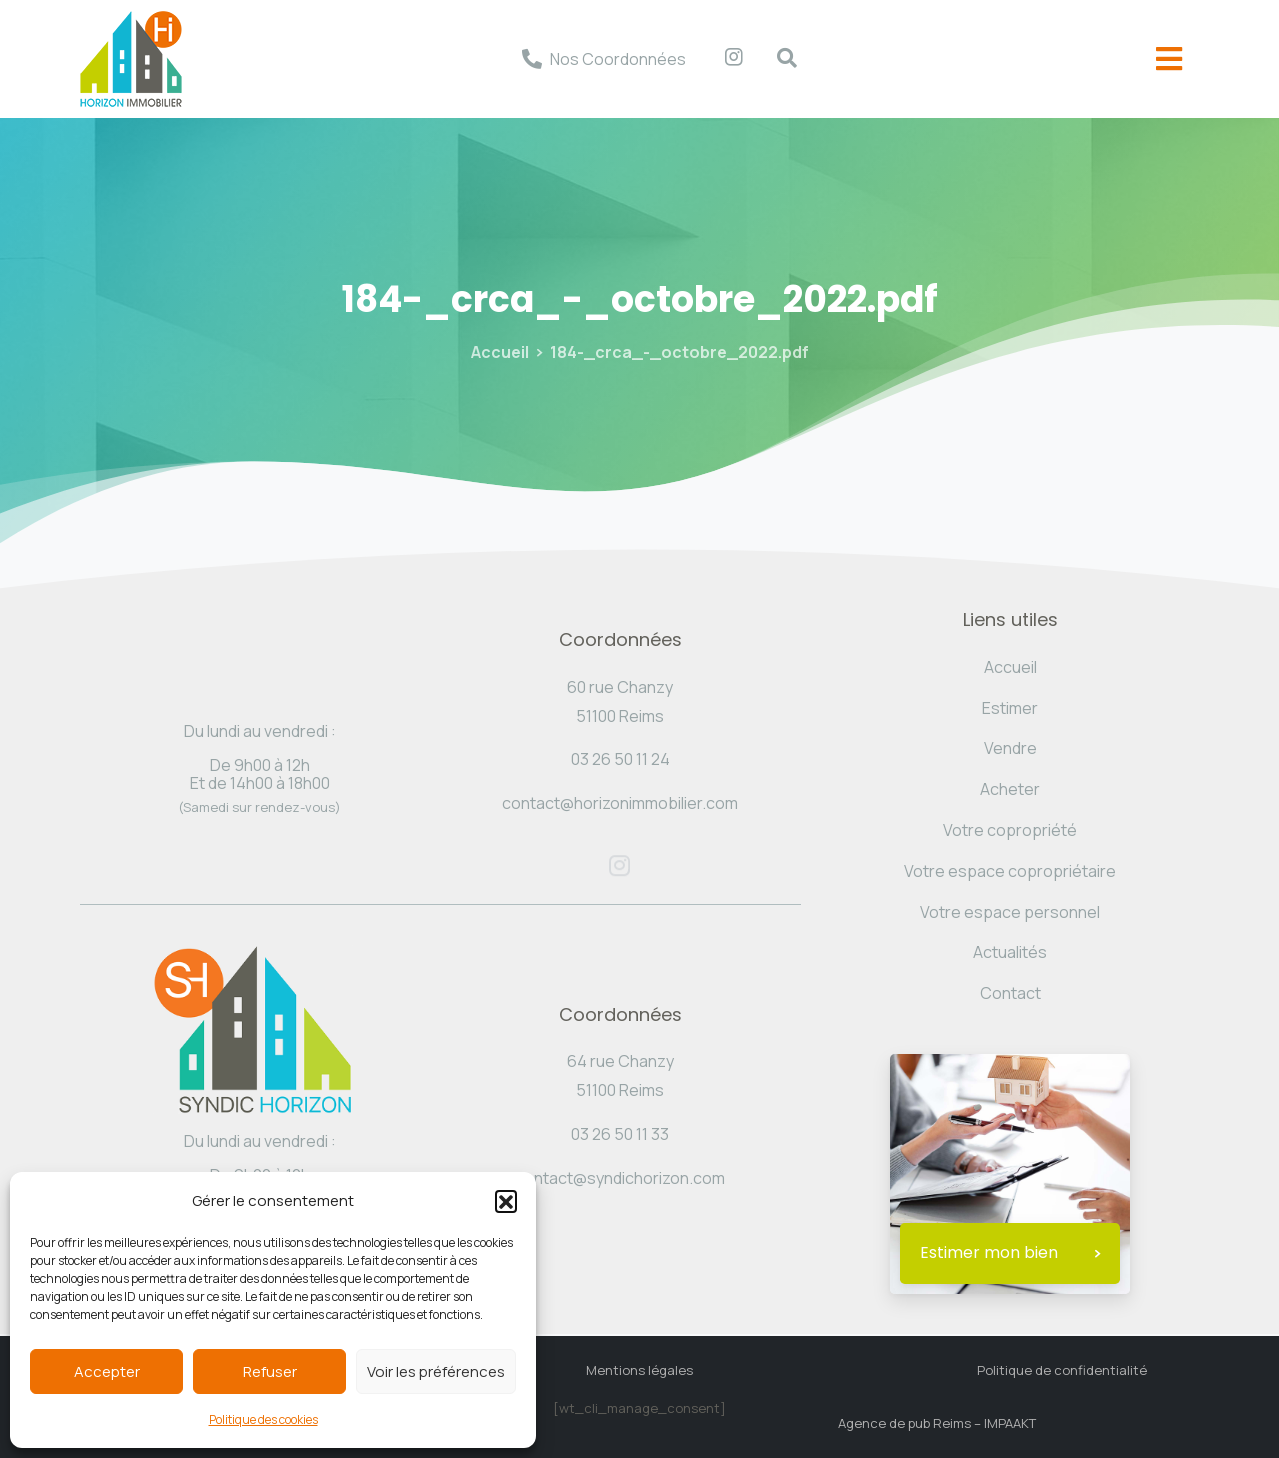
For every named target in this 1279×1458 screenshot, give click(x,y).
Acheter (1010, 789)
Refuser (270, 1371)
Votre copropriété (1010, 830)
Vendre (1010, 748)
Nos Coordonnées (618, 59)
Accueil (500, 352)
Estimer (1010, 708)
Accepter (107, 1371)
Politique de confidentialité (1062, 1370)
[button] (506, 1201)
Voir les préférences (436, 1371)
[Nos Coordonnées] (532, 59)
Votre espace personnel (1010, 912)
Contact (1010, 993)
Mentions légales (639, 1370)
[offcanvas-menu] (1169, 59)
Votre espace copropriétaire (1010, 871)
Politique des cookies (263, 1419)
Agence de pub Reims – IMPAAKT (937, 1423)
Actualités (1010, 952)
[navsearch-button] (777, 59)
